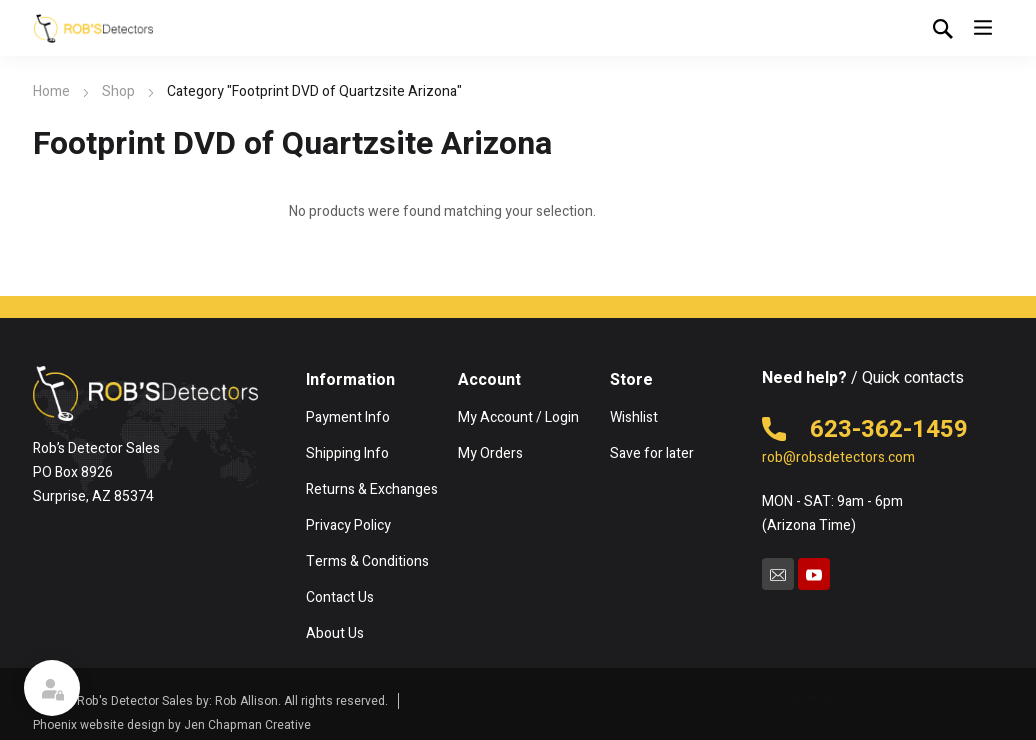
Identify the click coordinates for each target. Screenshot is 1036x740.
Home (51, 91)
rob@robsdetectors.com (838, 457)
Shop (118, 91)
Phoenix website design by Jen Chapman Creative (172, 725)
